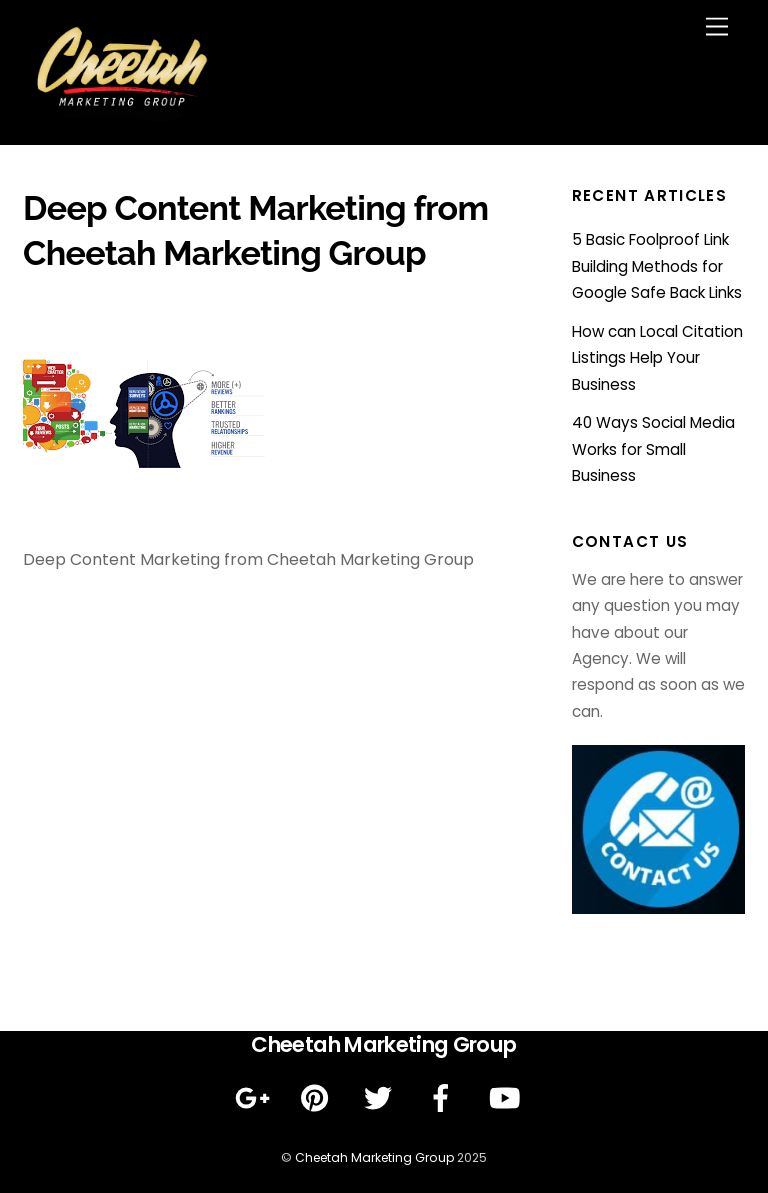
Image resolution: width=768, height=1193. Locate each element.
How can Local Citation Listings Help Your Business (657, 358)
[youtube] (507, 1099)
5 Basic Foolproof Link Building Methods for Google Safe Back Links (657, 266)
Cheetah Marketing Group (374, 1157)
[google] (255, 1099)
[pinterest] (318, 1099)
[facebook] (444, 1099)
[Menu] (717, 27)
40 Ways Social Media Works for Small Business (653, 449)
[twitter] (381, 1099)
